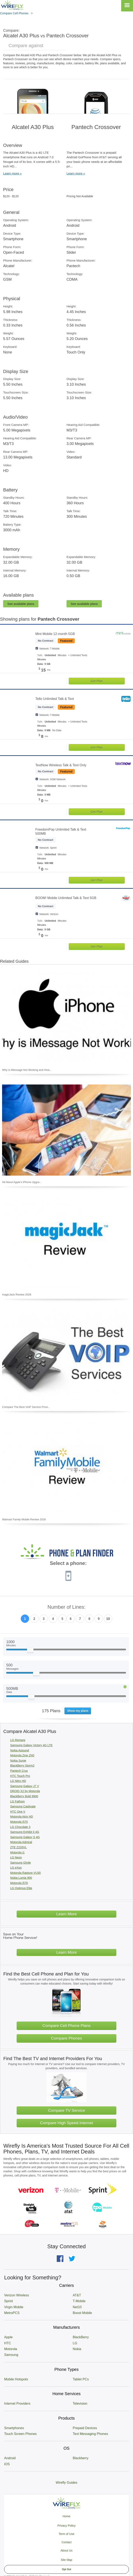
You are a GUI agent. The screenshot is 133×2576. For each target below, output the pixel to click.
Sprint (8, 2301)
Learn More (66, 1914)
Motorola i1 (17, 1852)
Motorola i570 (19, 1821)
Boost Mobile (82, 2313)
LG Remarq (17, 1740)
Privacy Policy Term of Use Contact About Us (66, 2538)
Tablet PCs (81, 2379)
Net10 (77, 2307)
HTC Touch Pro (20, 1776)
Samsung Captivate (23, 1806)
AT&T (77, 2295)
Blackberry (81, 2458)
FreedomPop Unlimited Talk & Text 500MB (60, 831)
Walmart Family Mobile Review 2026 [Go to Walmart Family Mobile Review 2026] (24, 1519)
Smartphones (14, 2428)
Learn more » (12, 173)
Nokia (77, 2349)
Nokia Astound (19, 1750)
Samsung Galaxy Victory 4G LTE (31, 1745)
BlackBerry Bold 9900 (24, 1796)
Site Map (66, 2559)
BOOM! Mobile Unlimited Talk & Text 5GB (65, 898)
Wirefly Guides (66, 2482)
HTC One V (17, 1811)
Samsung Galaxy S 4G (25, 1837)
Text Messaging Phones (90, 2434)
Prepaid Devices (85, 2428)
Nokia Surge (18, 1760)
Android (10, 2458)
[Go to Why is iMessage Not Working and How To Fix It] (66, 1017)
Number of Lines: (67, 1607)
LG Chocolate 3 (20, 1827)
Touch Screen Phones (20, 2434)
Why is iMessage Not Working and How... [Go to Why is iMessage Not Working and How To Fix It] (27, 1069)
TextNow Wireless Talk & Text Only (60, 765)
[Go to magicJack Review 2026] (66, 1242)
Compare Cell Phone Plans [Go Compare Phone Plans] (66, 2025)
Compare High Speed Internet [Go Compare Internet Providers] (66, 2123)
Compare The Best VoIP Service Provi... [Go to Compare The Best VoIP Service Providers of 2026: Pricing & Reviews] (26, 1407)
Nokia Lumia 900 (21, 1877)
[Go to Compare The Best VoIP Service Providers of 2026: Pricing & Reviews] (66, 1354)
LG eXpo (16, 1867)
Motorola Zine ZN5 (22, 1755)
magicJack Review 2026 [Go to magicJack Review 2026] (16, 1294)
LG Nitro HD (18, 1781)
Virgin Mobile (13, 2307)
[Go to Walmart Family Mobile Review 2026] (66, 1467)
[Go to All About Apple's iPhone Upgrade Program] (66, 1130)
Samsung (11, 2355)
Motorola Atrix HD (21, 1816)
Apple (8, 2337)
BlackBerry (81, 2337)
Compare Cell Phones (14, 13)
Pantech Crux (19, 1770)
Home (66, 2516)
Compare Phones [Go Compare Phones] (66, 2038)
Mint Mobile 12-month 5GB (55, 634)
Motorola (10, 2349)
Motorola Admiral (21, 1842)
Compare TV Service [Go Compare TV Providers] (66, 2110)
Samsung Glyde (20, 1862)
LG (75, 2343)
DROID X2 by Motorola (25, 1791)
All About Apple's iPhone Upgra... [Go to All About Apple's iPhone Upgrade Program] (22, 1182)
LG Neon (16, 1857)
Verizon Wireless (16, 2295)
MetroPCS (12, 2313)
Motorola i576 (19, 1883)
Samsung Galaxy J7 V (24, 1786)
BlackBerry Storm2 (22, 1765)
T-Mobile (79, 2301)
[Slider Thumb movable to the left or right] (30, 1651)
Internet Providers (17, 2403)
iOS (7, 2464)
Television (80, 2403)
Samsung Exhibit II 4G (24, 1832)
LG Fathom (17, 1801)
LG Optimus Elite (21, 1888)
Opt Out (66, 2569)
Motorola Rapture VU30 (25, 1872)
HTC (7, 2343)
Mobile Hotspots (16, 2379)
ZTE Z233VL (18, 1847)
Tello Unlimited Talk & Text (54, 699)
